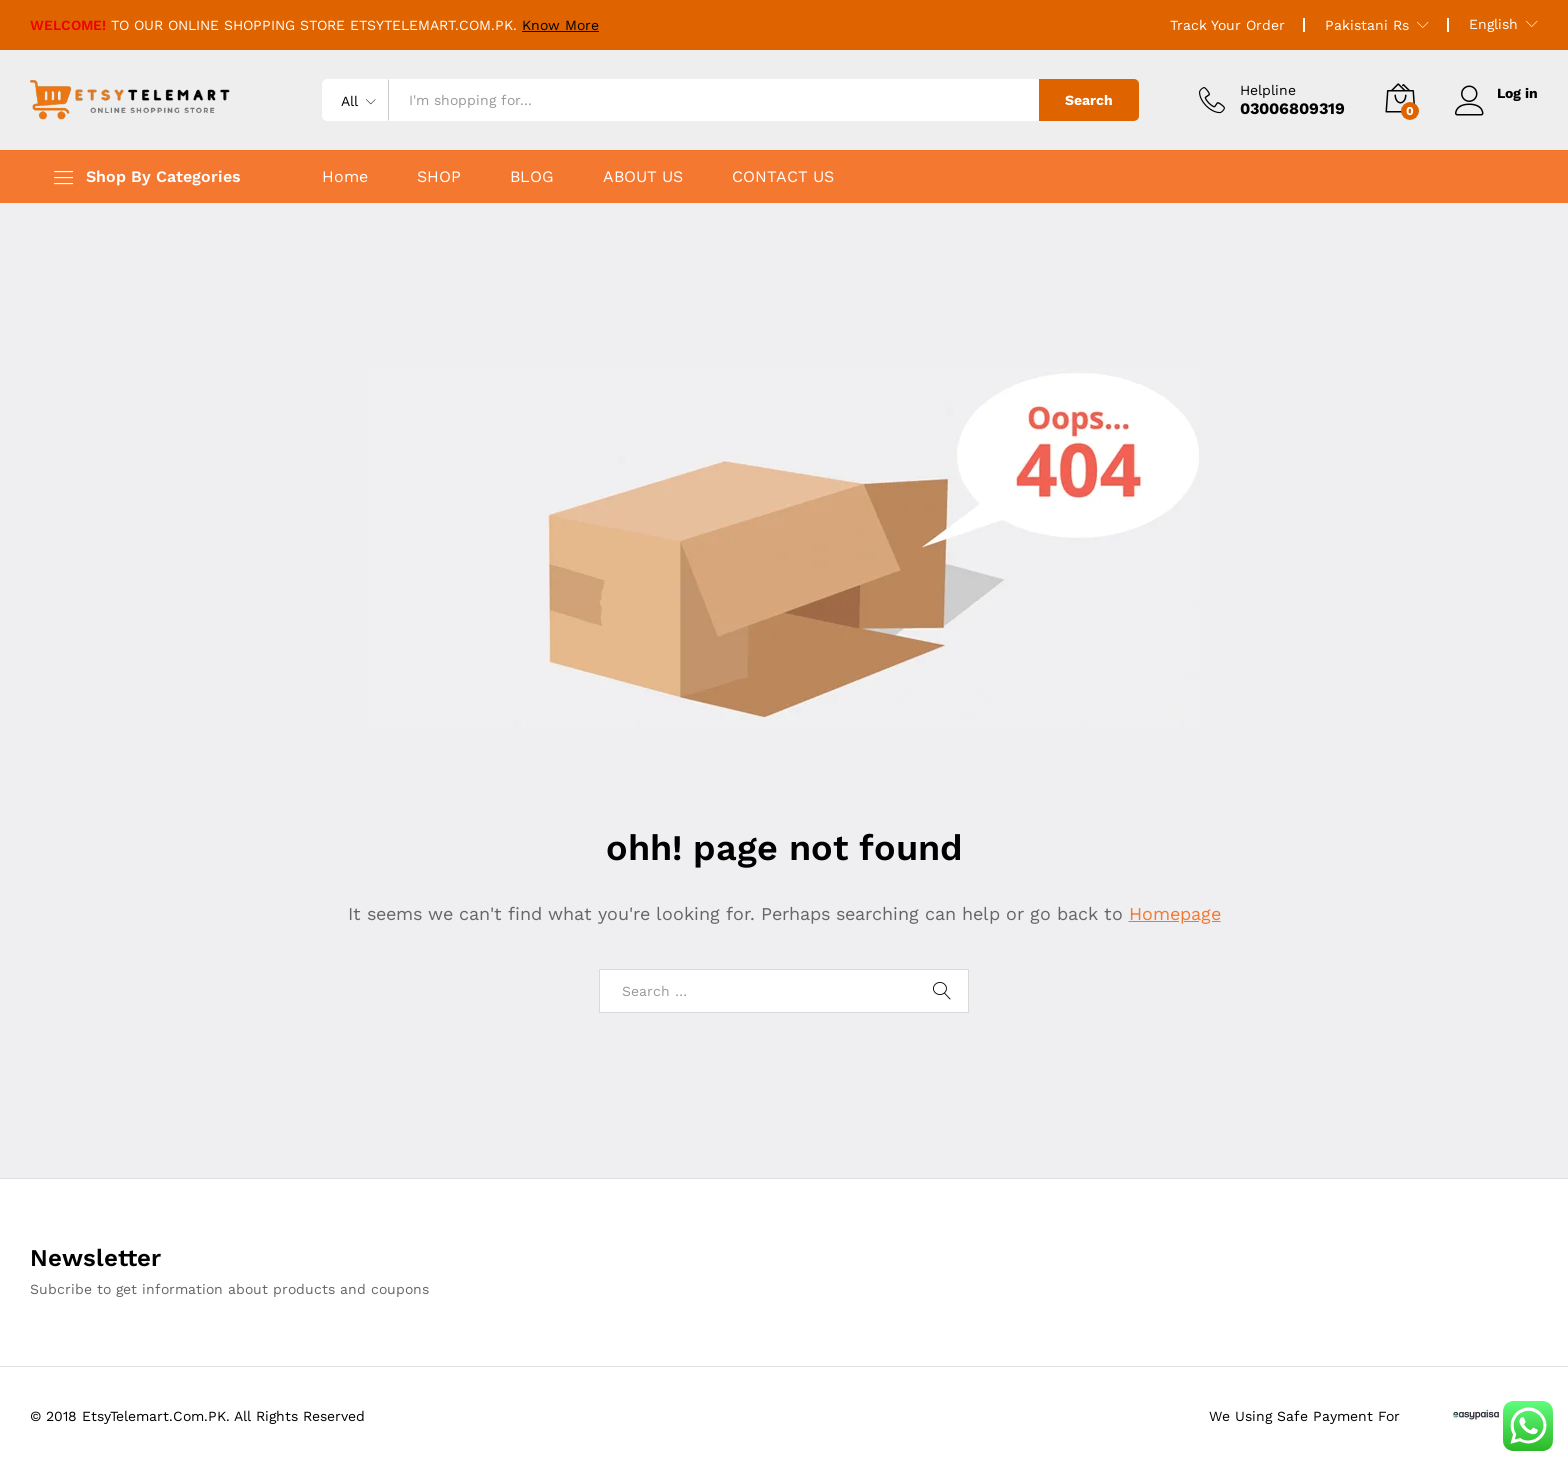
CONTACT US (783, 177)
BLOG (532, 177)
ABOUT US (643, 177)
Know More (560, 25)
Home (345, 177)
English (1493, 24)
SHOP (439, 177)
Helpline (1268, 90)
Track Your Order (1227, 25)
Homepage (1175, 913)
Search (1089, 100)
